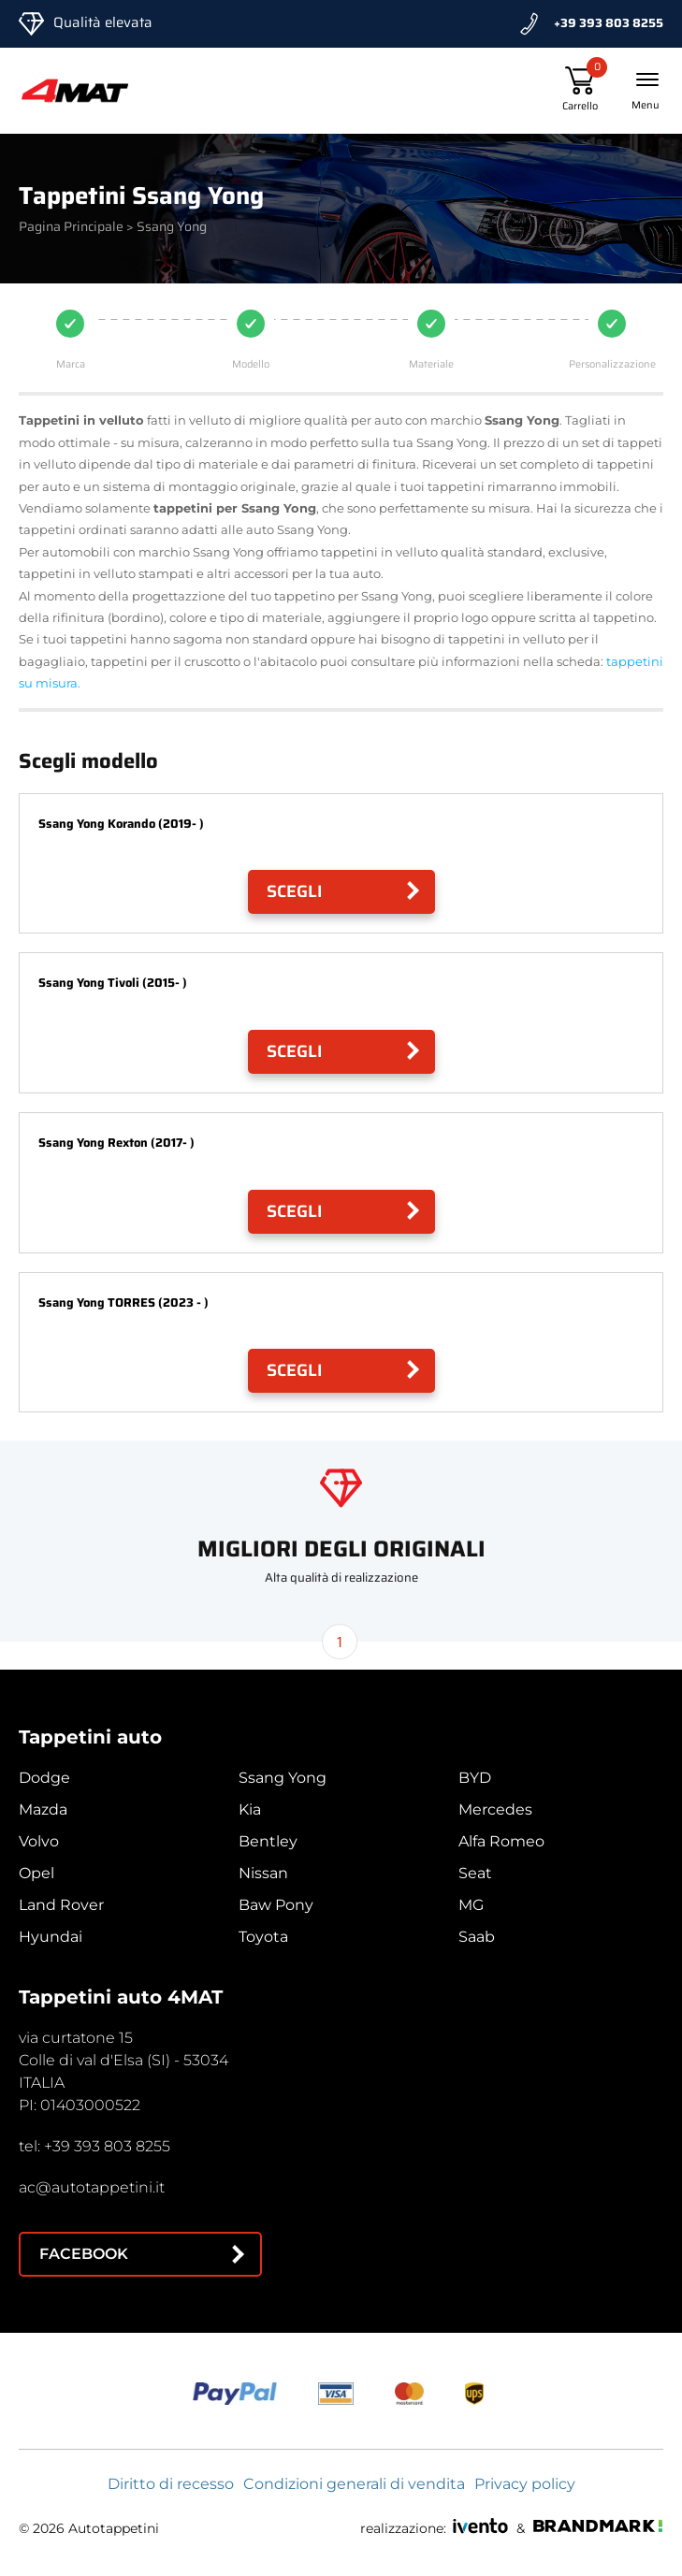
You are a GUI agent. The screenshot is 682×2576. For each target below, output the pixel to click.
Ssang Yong (282, 1778)
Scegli (295, 891)
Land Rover (61, 1905)
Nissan (263, 1873)
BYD (474, 1778)
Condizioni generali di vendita (354, 2484)
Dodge (44, 1778)
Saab (476, 1937)
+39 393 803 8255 (608, 23)
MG (471, 1905)
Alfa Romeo (501, 1841)
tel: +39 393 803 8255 (94, 2146)
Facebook (83, 2254)
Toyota (263, 1937)
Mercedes (495, 1809)
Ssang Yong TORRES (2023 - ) (123, 1302)
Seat (475, 1873)
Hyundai (50, 1937)
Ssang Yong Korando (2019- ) (121, 823)
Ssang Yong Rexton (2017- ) (116, 1142)
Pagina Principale (71, 226)
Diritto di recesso (171, 2484)
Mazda (43, 1809)
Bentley (268, 1841)
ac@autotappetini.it (92, 2187)
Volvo (39, 1841)
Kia (250, 1809)
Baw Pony (276, 1905)
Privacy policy (524, 2484)
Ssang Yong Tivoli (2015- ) (112, 982)
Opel (36, 1873)
